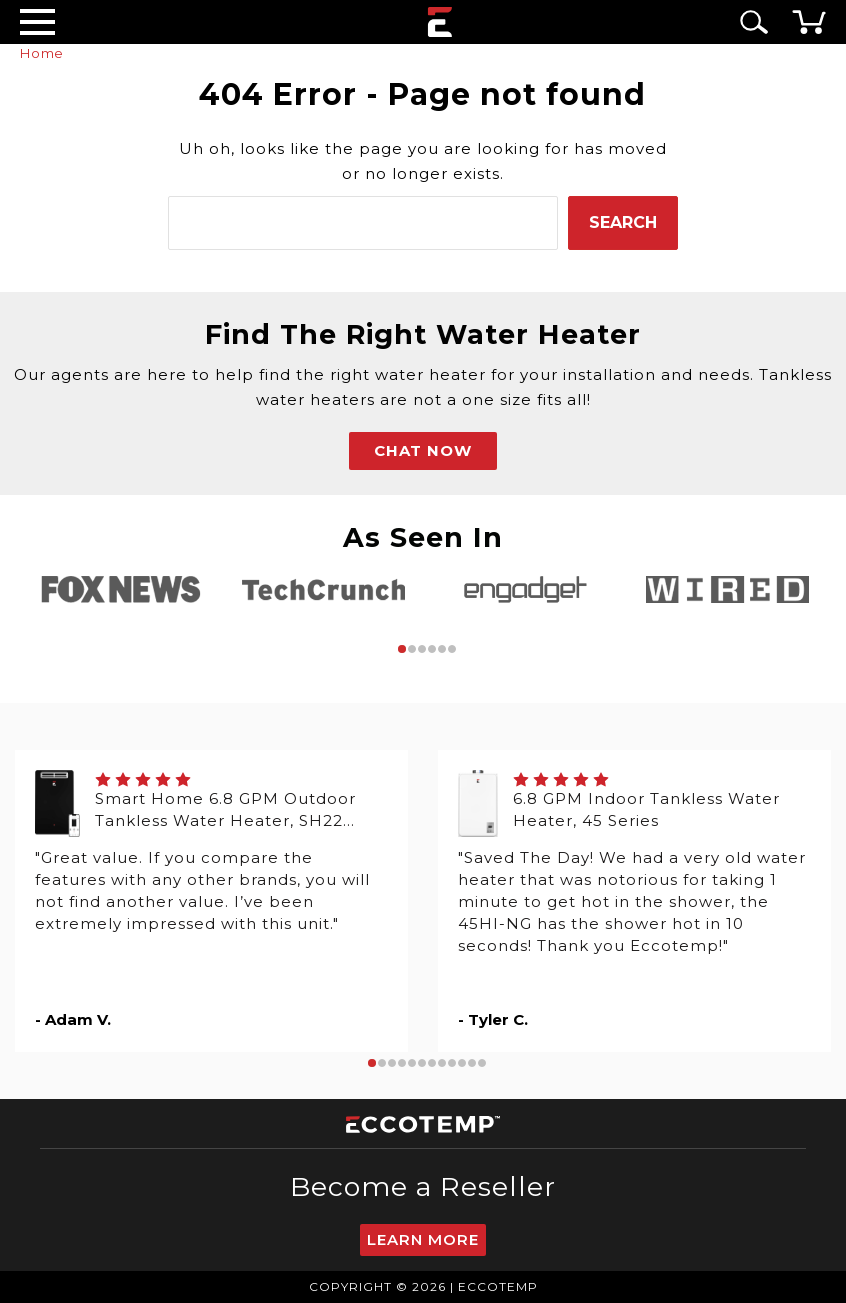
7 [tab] (432, 1063)
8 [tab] (442, 1063)
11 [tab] (472, 1063)
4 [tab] (432, 649)
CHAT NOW (423, 450)
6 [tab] (452, 649)
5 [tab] (442, 649)
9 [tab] (452, 1063)
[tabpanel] (121, 589)
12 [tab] (482, 1063)
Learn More (423, 1239)
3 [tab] (422, 649)
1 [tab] (402, 649)
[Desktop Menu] (37, 21)
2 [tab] (412, 649)
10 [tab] (462, 1063)
